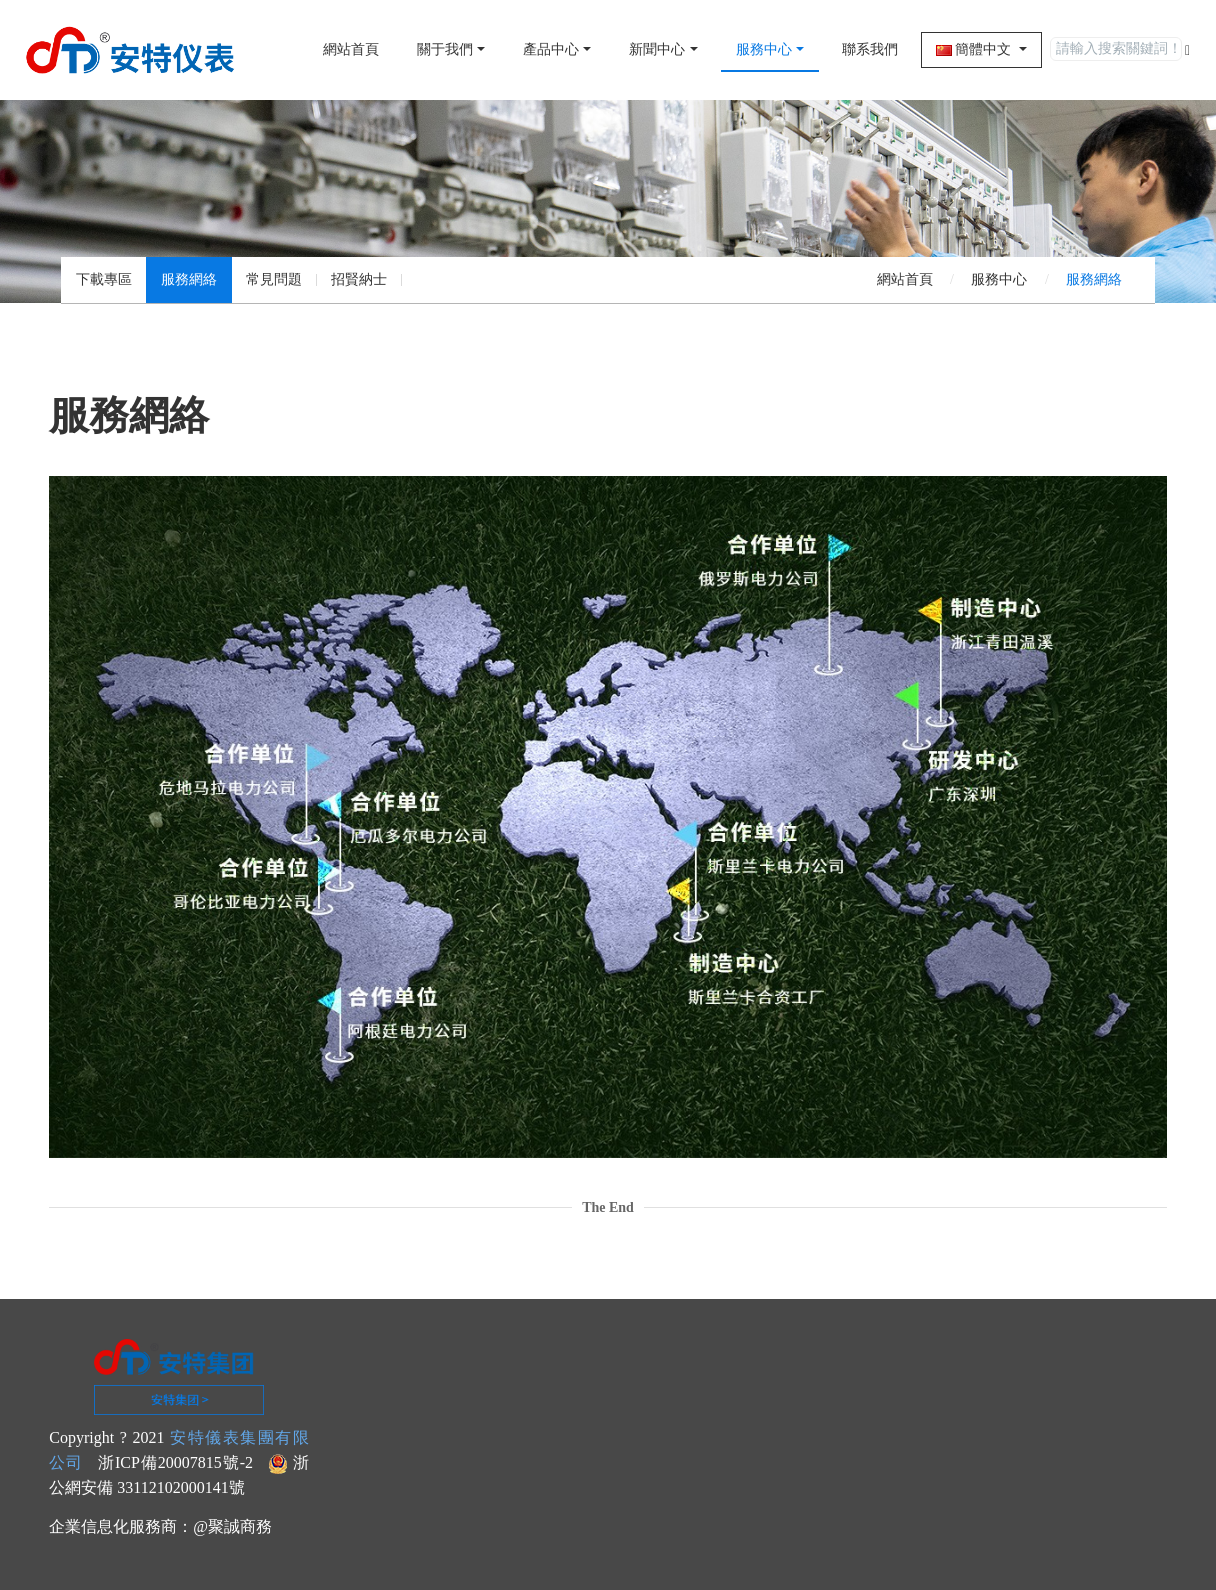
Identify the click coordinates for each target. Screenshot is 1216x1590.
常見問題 (274, 279)
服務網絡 (189, 279)
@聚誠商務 (232, 1526)
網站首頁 (351, 49)
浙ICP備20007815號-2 (175, 1462)
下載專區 (104, 279)
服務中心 (999, 279)
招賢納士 (359, 279)
